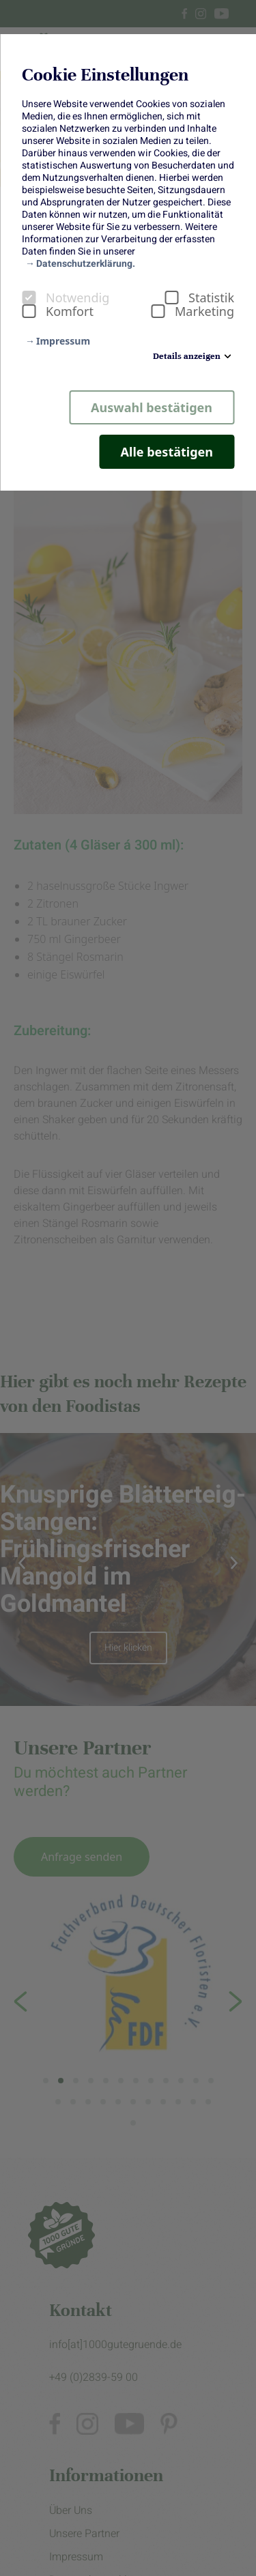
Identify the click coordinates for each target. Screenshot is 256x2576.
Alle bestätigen (167, 452)
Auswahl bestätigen (151, 407)
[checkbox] (28, 297)
